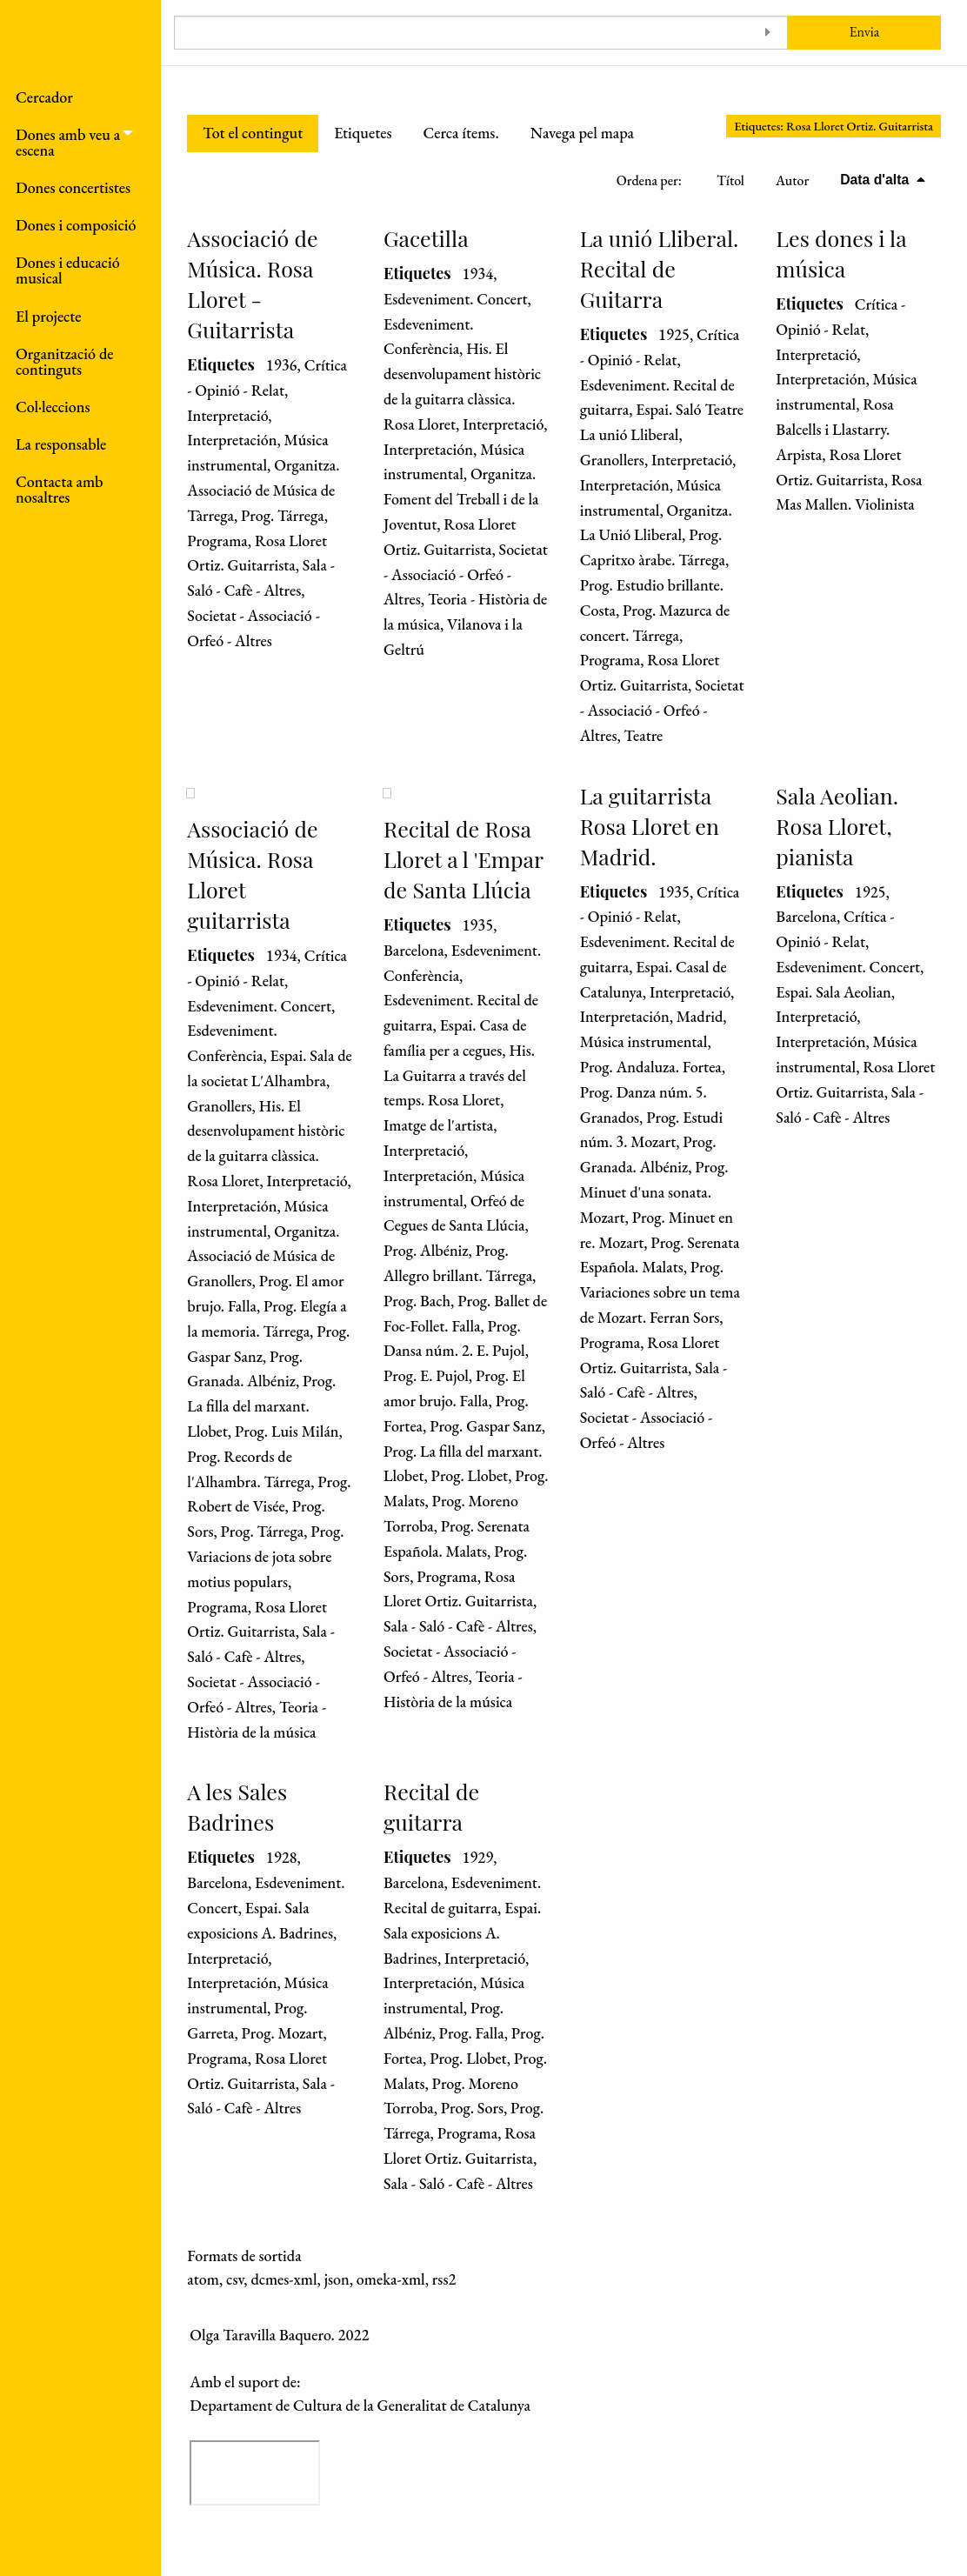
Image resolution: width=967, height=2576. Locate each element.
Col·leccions (53, 407)
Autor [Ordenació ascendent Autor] (792, 180)
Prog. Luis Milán (287, 1431)
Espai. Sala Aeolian (833, 992)
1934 (477, 274)
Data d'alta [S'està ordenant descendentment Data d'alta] (876, 179)
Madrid (700, 1016)
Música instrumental (644, 1041)
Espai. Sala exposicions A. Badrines (462, 1933)
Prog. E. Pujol (426, 1375)
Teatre (644, 735)
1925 (674, 334)
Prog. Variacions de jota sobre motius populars (265, 1556)
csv (234, 2279)
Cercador (44, 97)
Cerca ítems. (460, 133)
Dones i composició (76, 225)
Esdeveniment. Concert (455, 299)
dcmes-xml (283, 2279)
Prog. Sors (472, 2108)
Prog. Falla (471, 2033)
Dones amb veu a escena (68, 142)
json (337, 2279)
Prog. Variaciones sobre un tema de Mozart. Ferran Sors (660, 1292)
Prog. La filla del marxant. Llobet (261, 1406)
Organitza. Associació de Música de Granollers (263, 1256)
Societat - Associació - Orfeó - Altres (465, 574)
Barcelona (413, 950)
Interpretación (232, 440)
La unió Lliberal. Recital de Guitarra (659, 268)
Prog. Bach (416, 1301)
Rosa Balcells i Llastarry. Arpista (834, 429)
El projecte (49, 316)
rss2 (444, 2279)
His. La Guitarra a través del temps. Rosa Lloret (459, 1075)
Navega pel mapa (582, 133)
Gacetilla (426, 238)
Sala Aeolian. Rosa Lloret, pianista (837, 826)
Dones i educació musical (68, 270)
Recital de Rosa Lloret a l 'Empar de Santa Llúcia (463, 859)
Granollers (612, 460)
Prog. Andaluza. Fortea (651, 1067)
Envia (864, 32)
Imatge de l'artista (438, 1125)
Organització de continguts (64, 361)
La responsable (61, 444)
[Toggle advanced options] (768, 33)
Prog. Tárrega (282, 515)
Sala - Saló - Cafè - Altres (458, 1626)
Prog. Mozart (282, 2033)
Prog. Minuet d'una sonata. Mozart (654, 1192)
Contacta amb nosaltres (59, 489)
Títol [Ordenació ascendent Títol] (730, 180)
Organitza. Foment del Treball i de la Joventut (461, 499)
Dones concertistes (73, 187)
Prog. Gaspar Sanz (486, 1426)
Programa (217, 541)
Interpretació (227, 415)
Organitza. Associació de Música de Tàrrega (263, 490)
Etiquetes (362, 133)
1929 (477, 1857)
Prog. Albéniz (426, 1250)
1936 (281, 365)
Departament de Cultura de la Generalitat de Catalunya (360, 2405)
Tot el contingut (253, 133)
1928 (281, 1857)
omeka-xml (391, 2279)
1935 (477, 925)
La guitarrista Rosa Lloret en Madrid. (649, 826)
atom (203, 2279)
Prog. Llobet (470, 1475)
